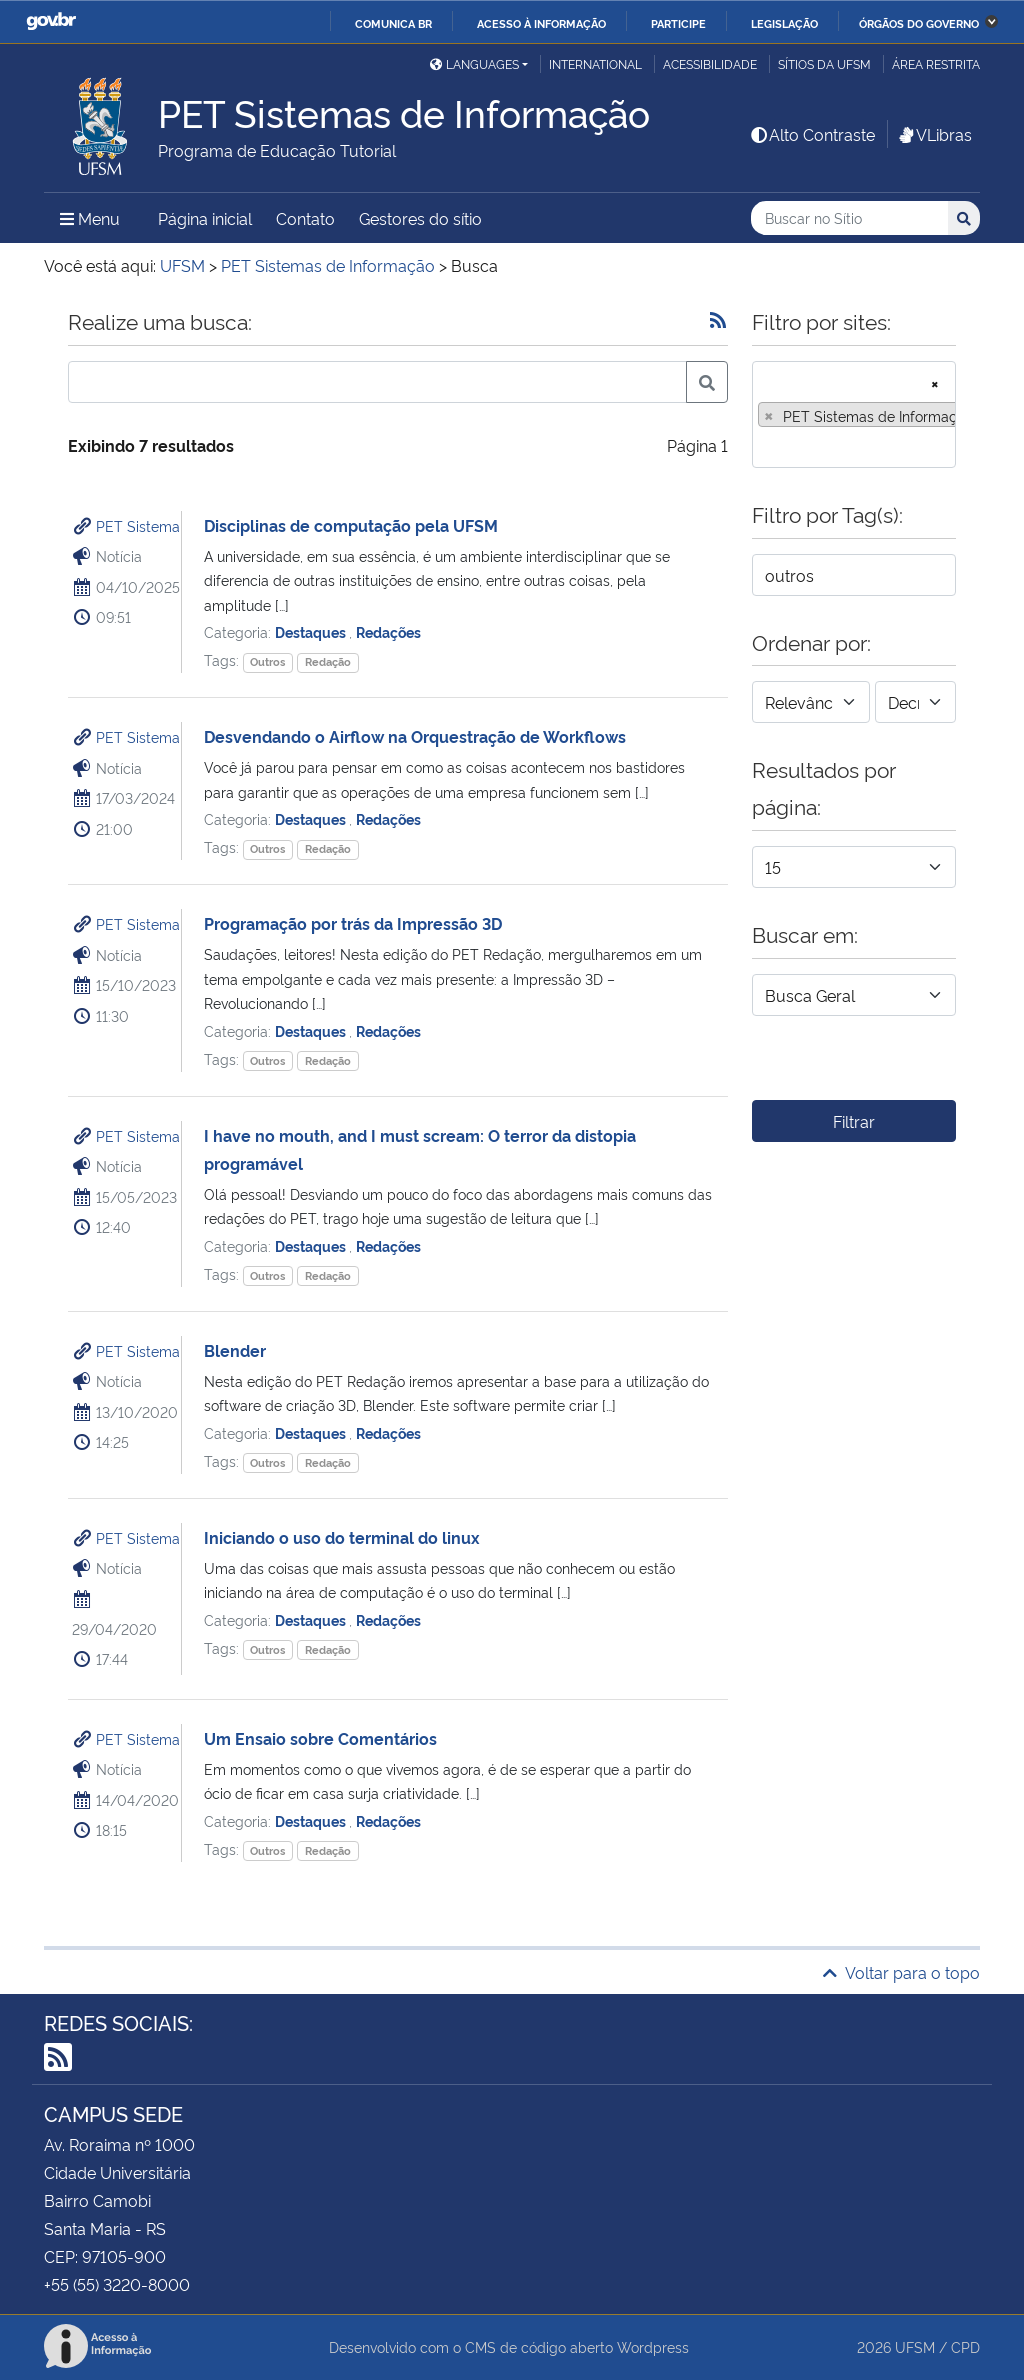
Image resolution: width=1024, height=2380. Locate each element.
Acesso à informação (541, 23)
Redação (328, 661)
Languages (474, 63)
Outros (267, 661)
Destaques (312, 631)
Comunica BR (393, 23)
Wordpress (653, 2346)
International (595, 63)
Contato (305, 218)
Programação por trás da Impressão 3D (353, 923)
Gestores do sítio (420, 218)
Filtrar (854, 1121)
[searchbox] (764, 446)
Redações (388, 631)
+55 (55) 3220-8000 (117, 2284)
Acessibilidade (710, 63)
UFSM (915, 2346)
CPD (965, 2346)
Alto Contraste (812, 134)
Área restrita (936, 63)
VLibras (934, 134)
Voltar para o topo (901, 1972)
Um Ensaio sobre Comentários (320, 1738)
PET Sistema (138, 525)
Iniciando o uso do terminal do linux (342, 1537)
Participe (678, 23)
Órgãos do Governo (919, 23)
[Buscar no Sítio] (849, 218)
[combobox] (854, 414)
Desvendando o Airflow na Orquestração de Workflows (415, 736)
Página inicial (205, 218)
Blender (235, 1350)
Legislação (784, 23)
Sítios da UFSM (824, 63)
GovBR (51, 21)
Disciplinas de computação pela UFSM (351, 525)
